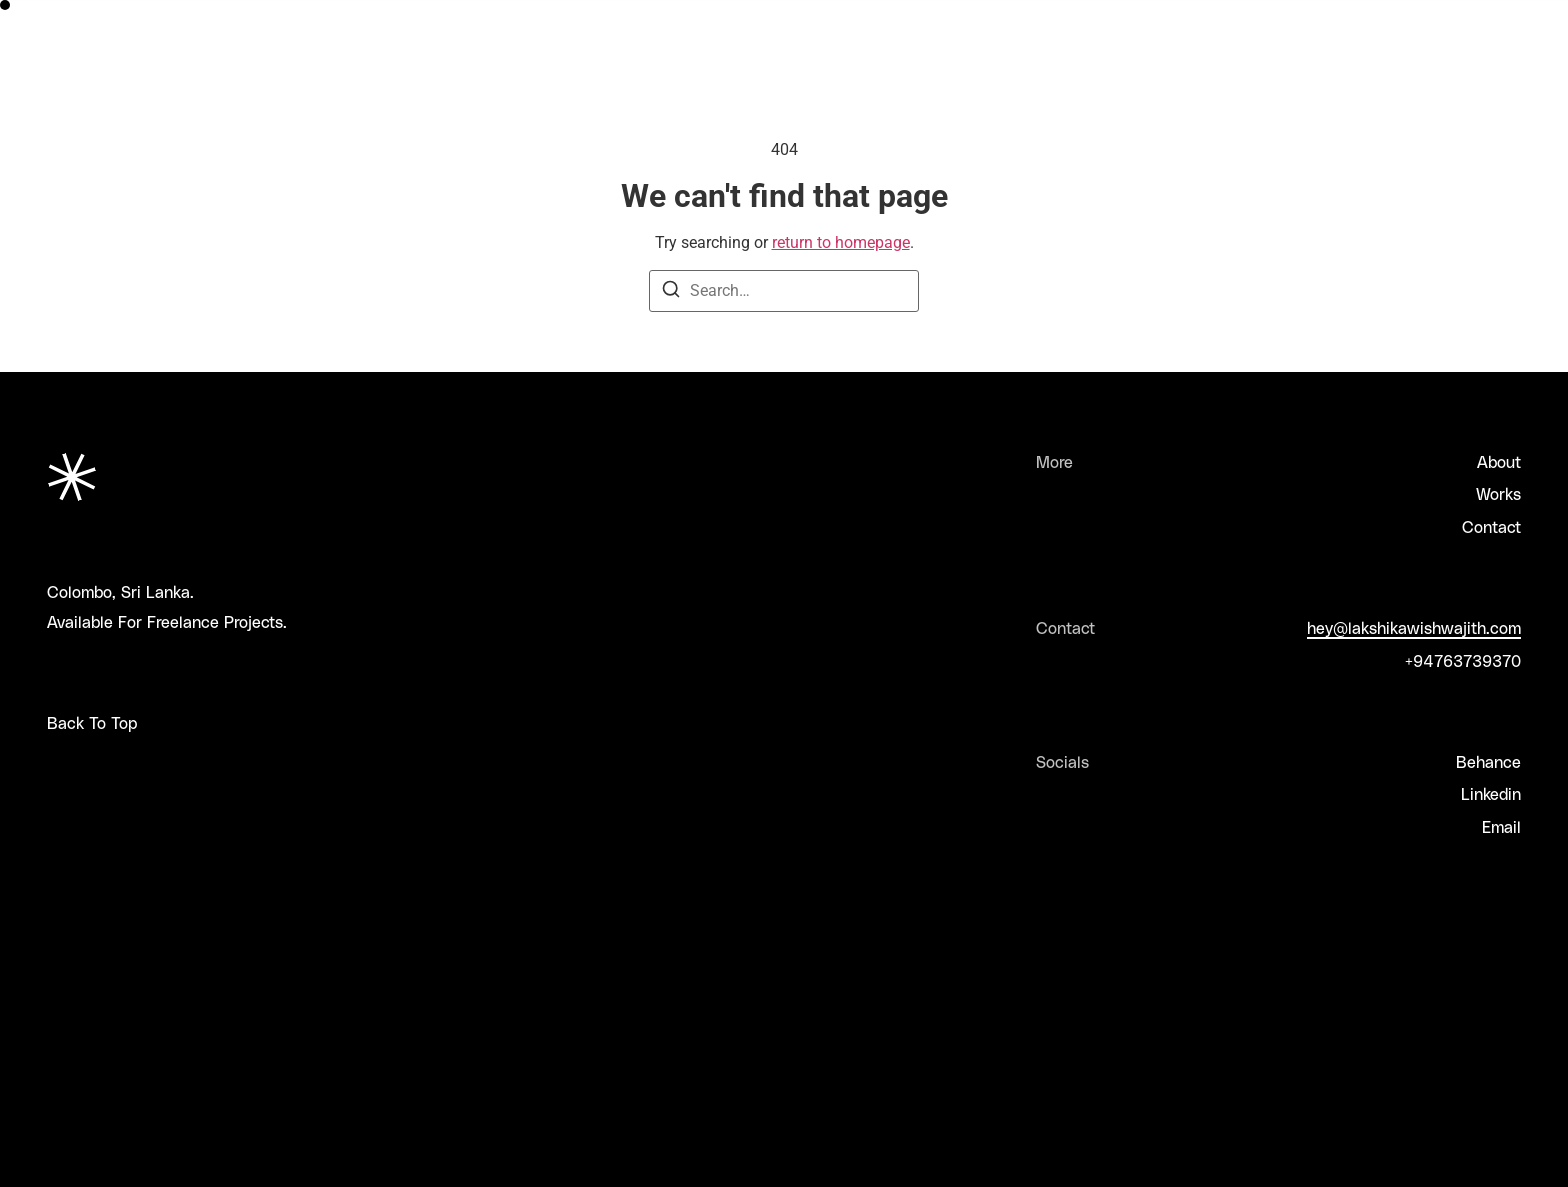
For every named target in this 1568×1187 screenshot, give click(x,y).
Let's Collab (1478, 17)
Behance (1488, 761)
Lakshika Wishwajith (122, 17)
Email (1501, 826)
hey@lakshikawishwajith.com (1414, 627)
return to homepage (841, 242)
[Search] (671, 292)
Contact (1491, 526)
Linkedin (1491, 793)
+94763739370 (1463, 660)
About (1221, 17)
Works (1305, 17)
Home (1138, 17)
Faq (1381, 17)
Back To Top (92, 722)
